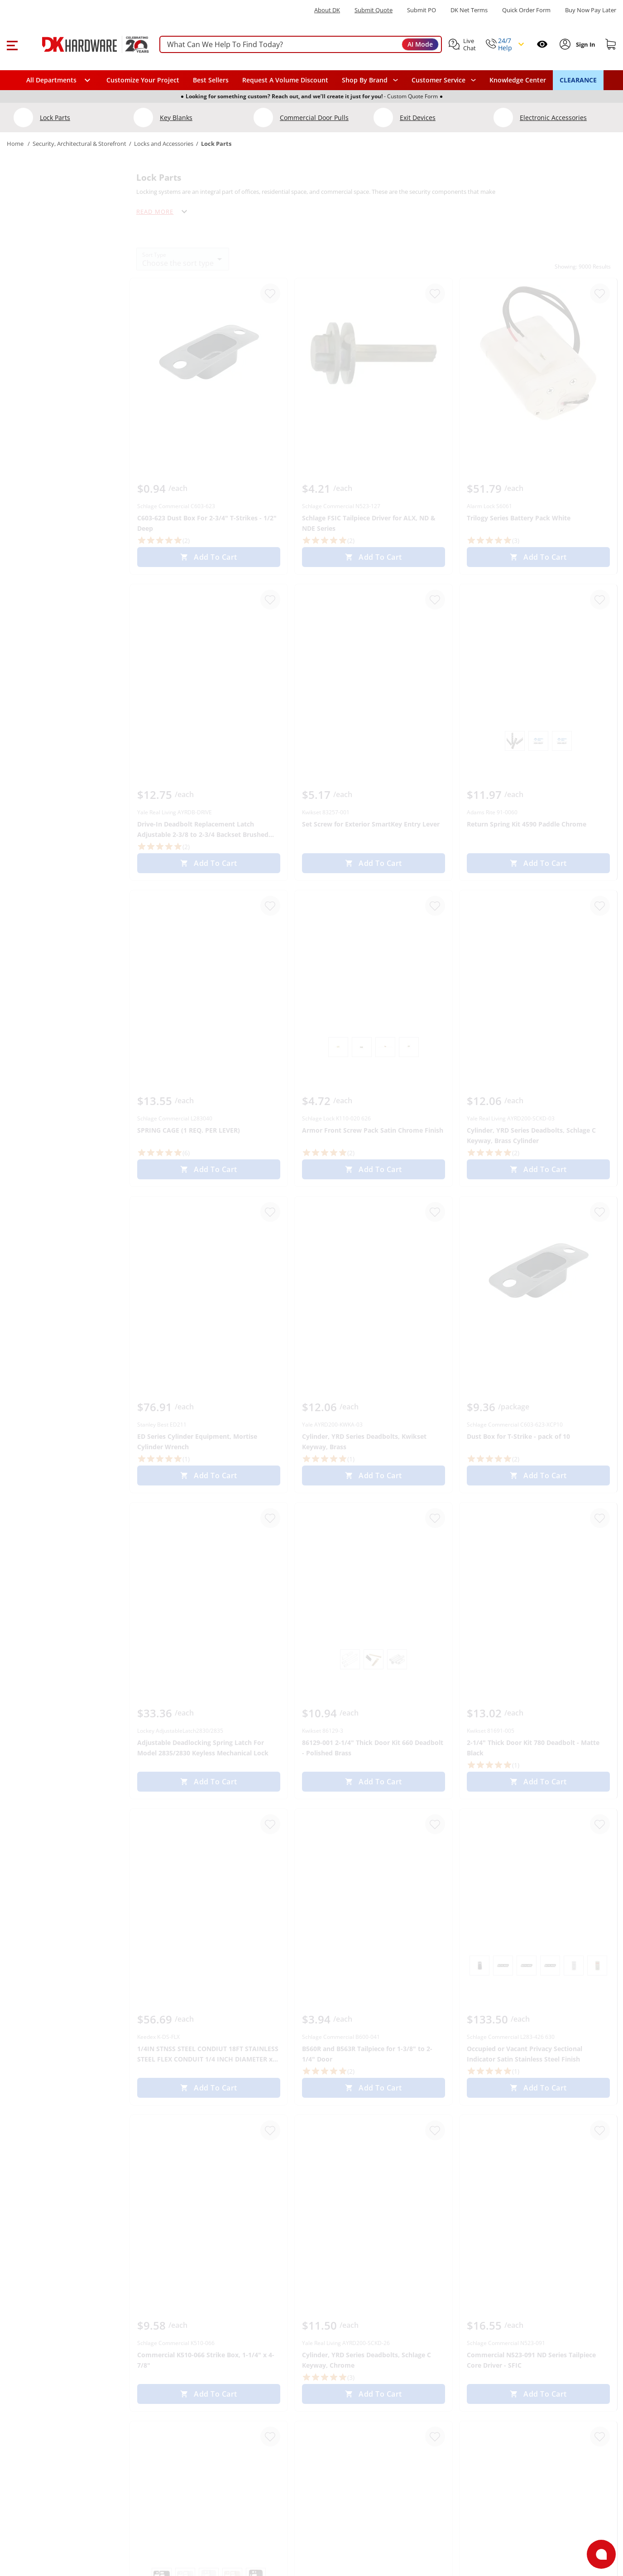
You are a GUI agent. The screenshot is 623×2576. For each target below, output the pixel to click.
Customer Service (438, 80)
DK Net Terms (469, 10)
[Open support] (601, 2554)
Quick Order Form (526, 10)
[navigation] (444, 80)
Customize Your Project (142, 80)
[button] (12, 44)
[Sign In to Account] (584, 44)
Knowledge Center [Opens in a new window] (517, 80)
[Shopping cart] (610, 44)
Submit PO (421, 10)
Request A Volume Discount (285, 80)
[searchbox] (300, 45)
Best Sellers (211, 80)
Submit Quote (374, 10)
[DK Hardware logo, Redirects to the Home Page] (85, 44)
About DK (327, 10)
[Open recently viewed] (542, 44)
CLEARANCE (578, 80)
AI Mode (420, 44)
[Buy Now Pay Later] (590, 10)
